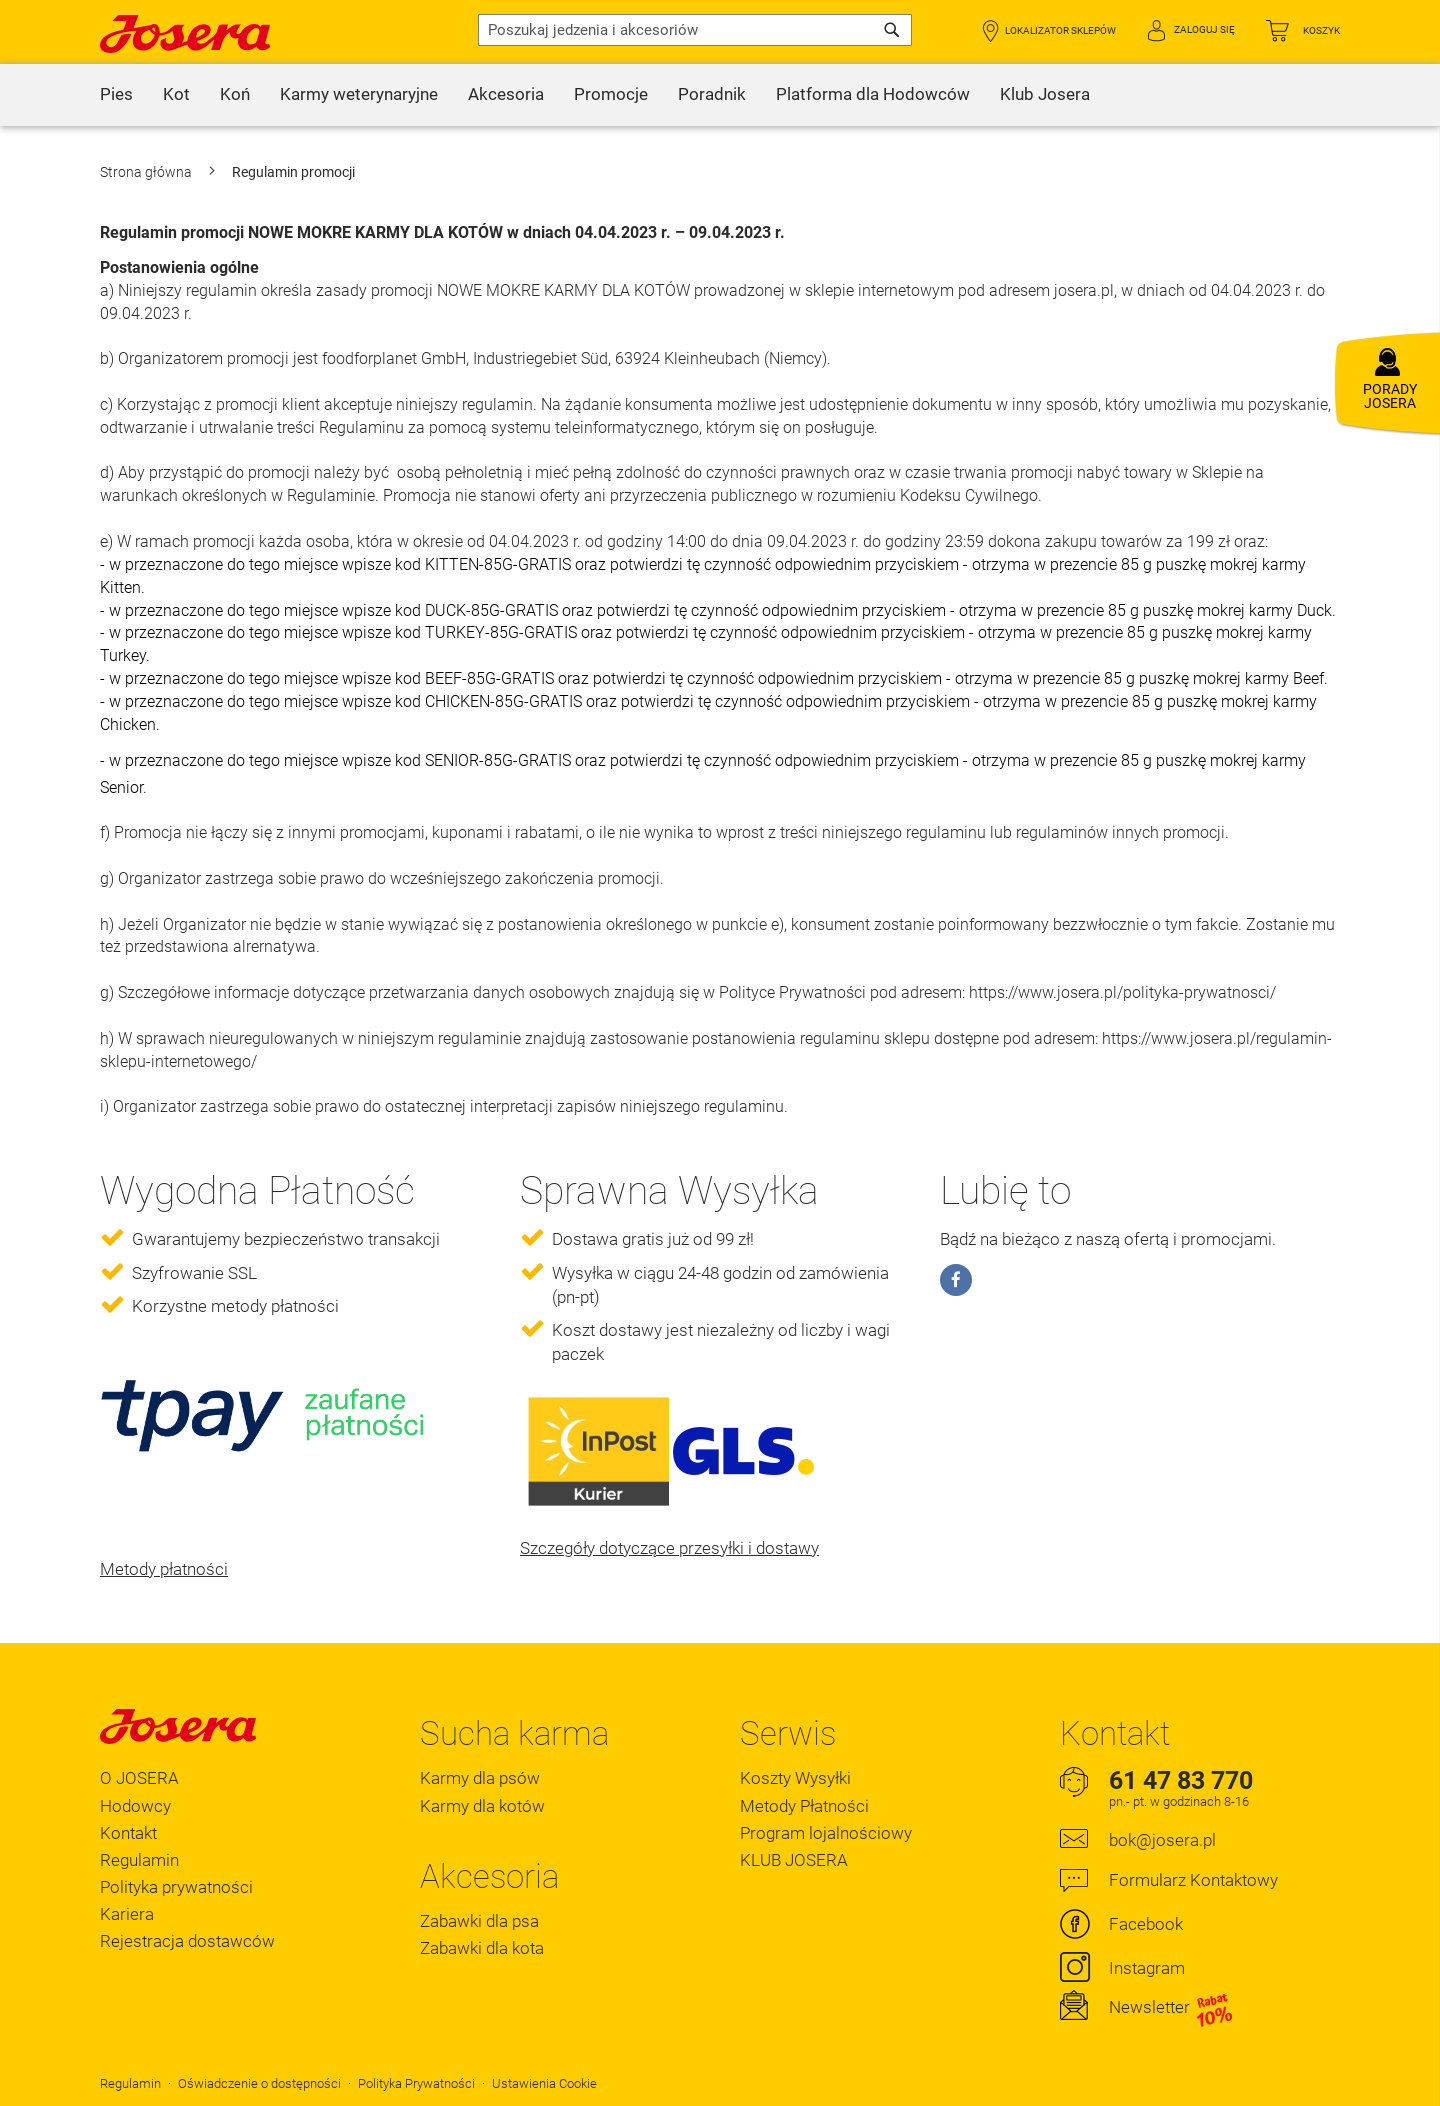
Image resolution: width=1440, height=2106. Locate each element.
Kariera (127, 1914)
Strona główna (147, 172)
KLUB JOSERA (794, 1860)
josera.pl (1084, 290)
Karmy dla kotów (482, 1806)
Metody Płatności (804, 1806)
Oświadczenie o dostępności (259, 2083)
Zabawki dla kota (482, 1948)
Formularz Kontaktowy (1193, 1880)
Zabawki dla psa (479, 1921)
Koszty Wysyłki (795, 1778)
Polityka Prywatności (416, 2083)
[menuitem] (116, 95)
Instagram (1147, 1968)
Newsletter (1171, 2008)
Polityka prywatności (176, 1887)
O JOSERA (139, 1778)
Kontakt (128, 1833)
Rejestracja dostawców (187, 1941)
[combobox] (695, 30)
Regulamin (139, 1860)
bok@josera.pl (1162, 1840)
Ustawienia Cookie (544, 2083)
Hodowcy (135, 1806)
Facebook (1146, 1924)
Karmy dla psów (480, 1778)
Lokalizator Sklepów (1060, 30)
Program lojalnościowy (826, 1833)
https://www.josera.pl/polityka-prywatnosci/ (1122, 992)
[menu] (720, 95)
